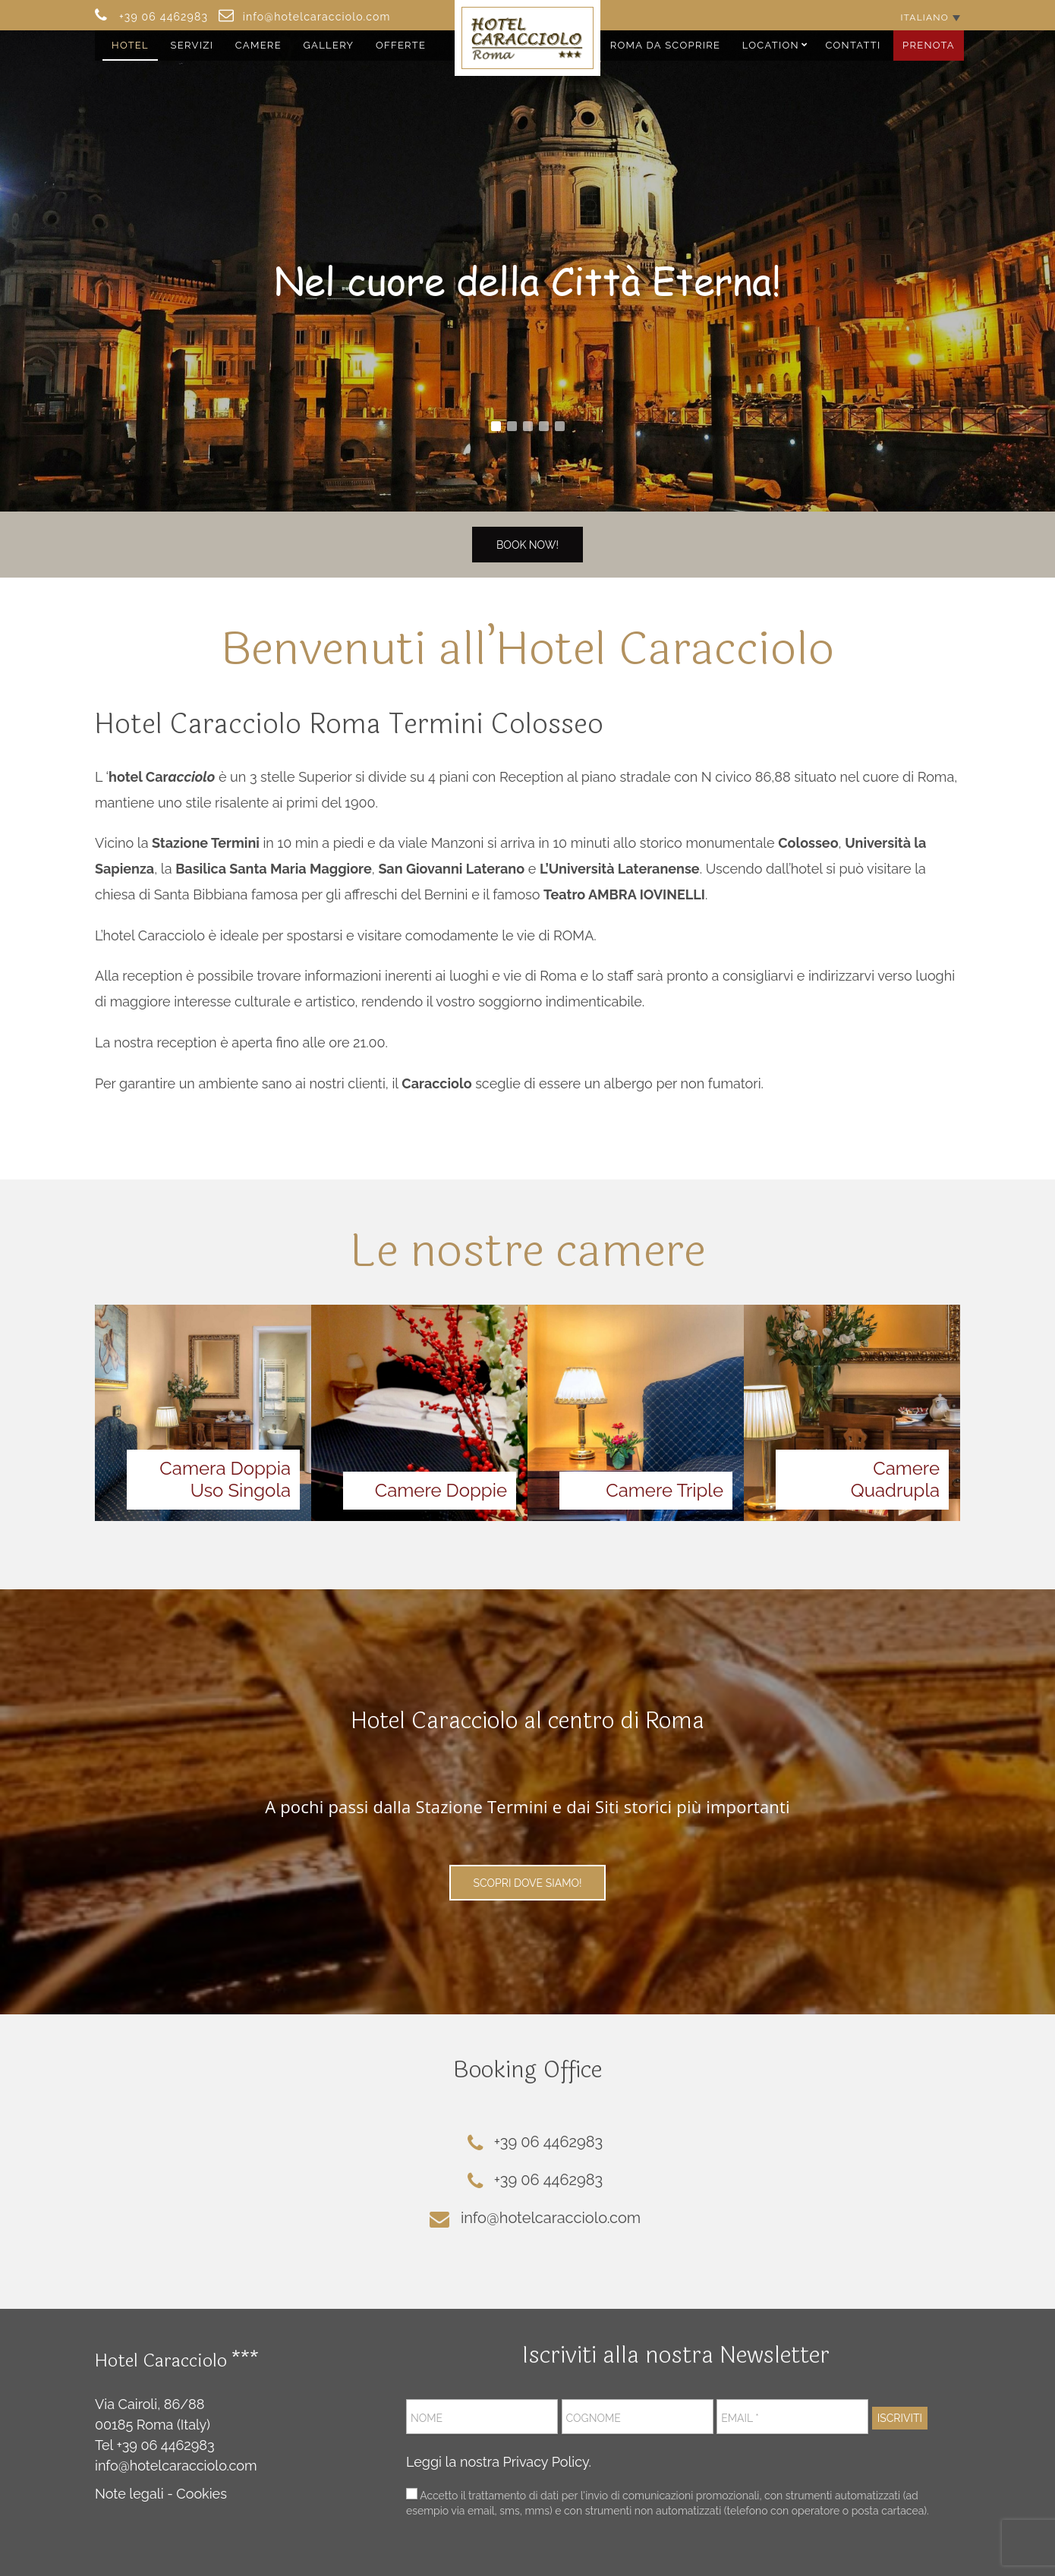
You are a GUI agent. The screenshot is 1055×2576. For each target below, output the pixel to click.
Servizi (192, 45)
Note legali (129, 2494)
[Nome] (482, 2416)
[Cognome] (637, 2416)
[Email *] (792, 2416)
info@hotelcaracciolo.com (176, 2466)
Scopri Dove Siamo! (528, 1883)
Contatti (852, 45)
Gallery (328, 45)
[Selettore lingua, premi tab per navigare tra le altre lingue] (930, 17)
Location (770, 45)
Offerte (401, 45)
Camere (258, 45)
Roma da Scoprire (665, 45)
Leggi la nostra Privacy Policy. (498, 2462)
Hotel (130, 45)
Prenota (928, 45)
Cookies (201, 2494)
